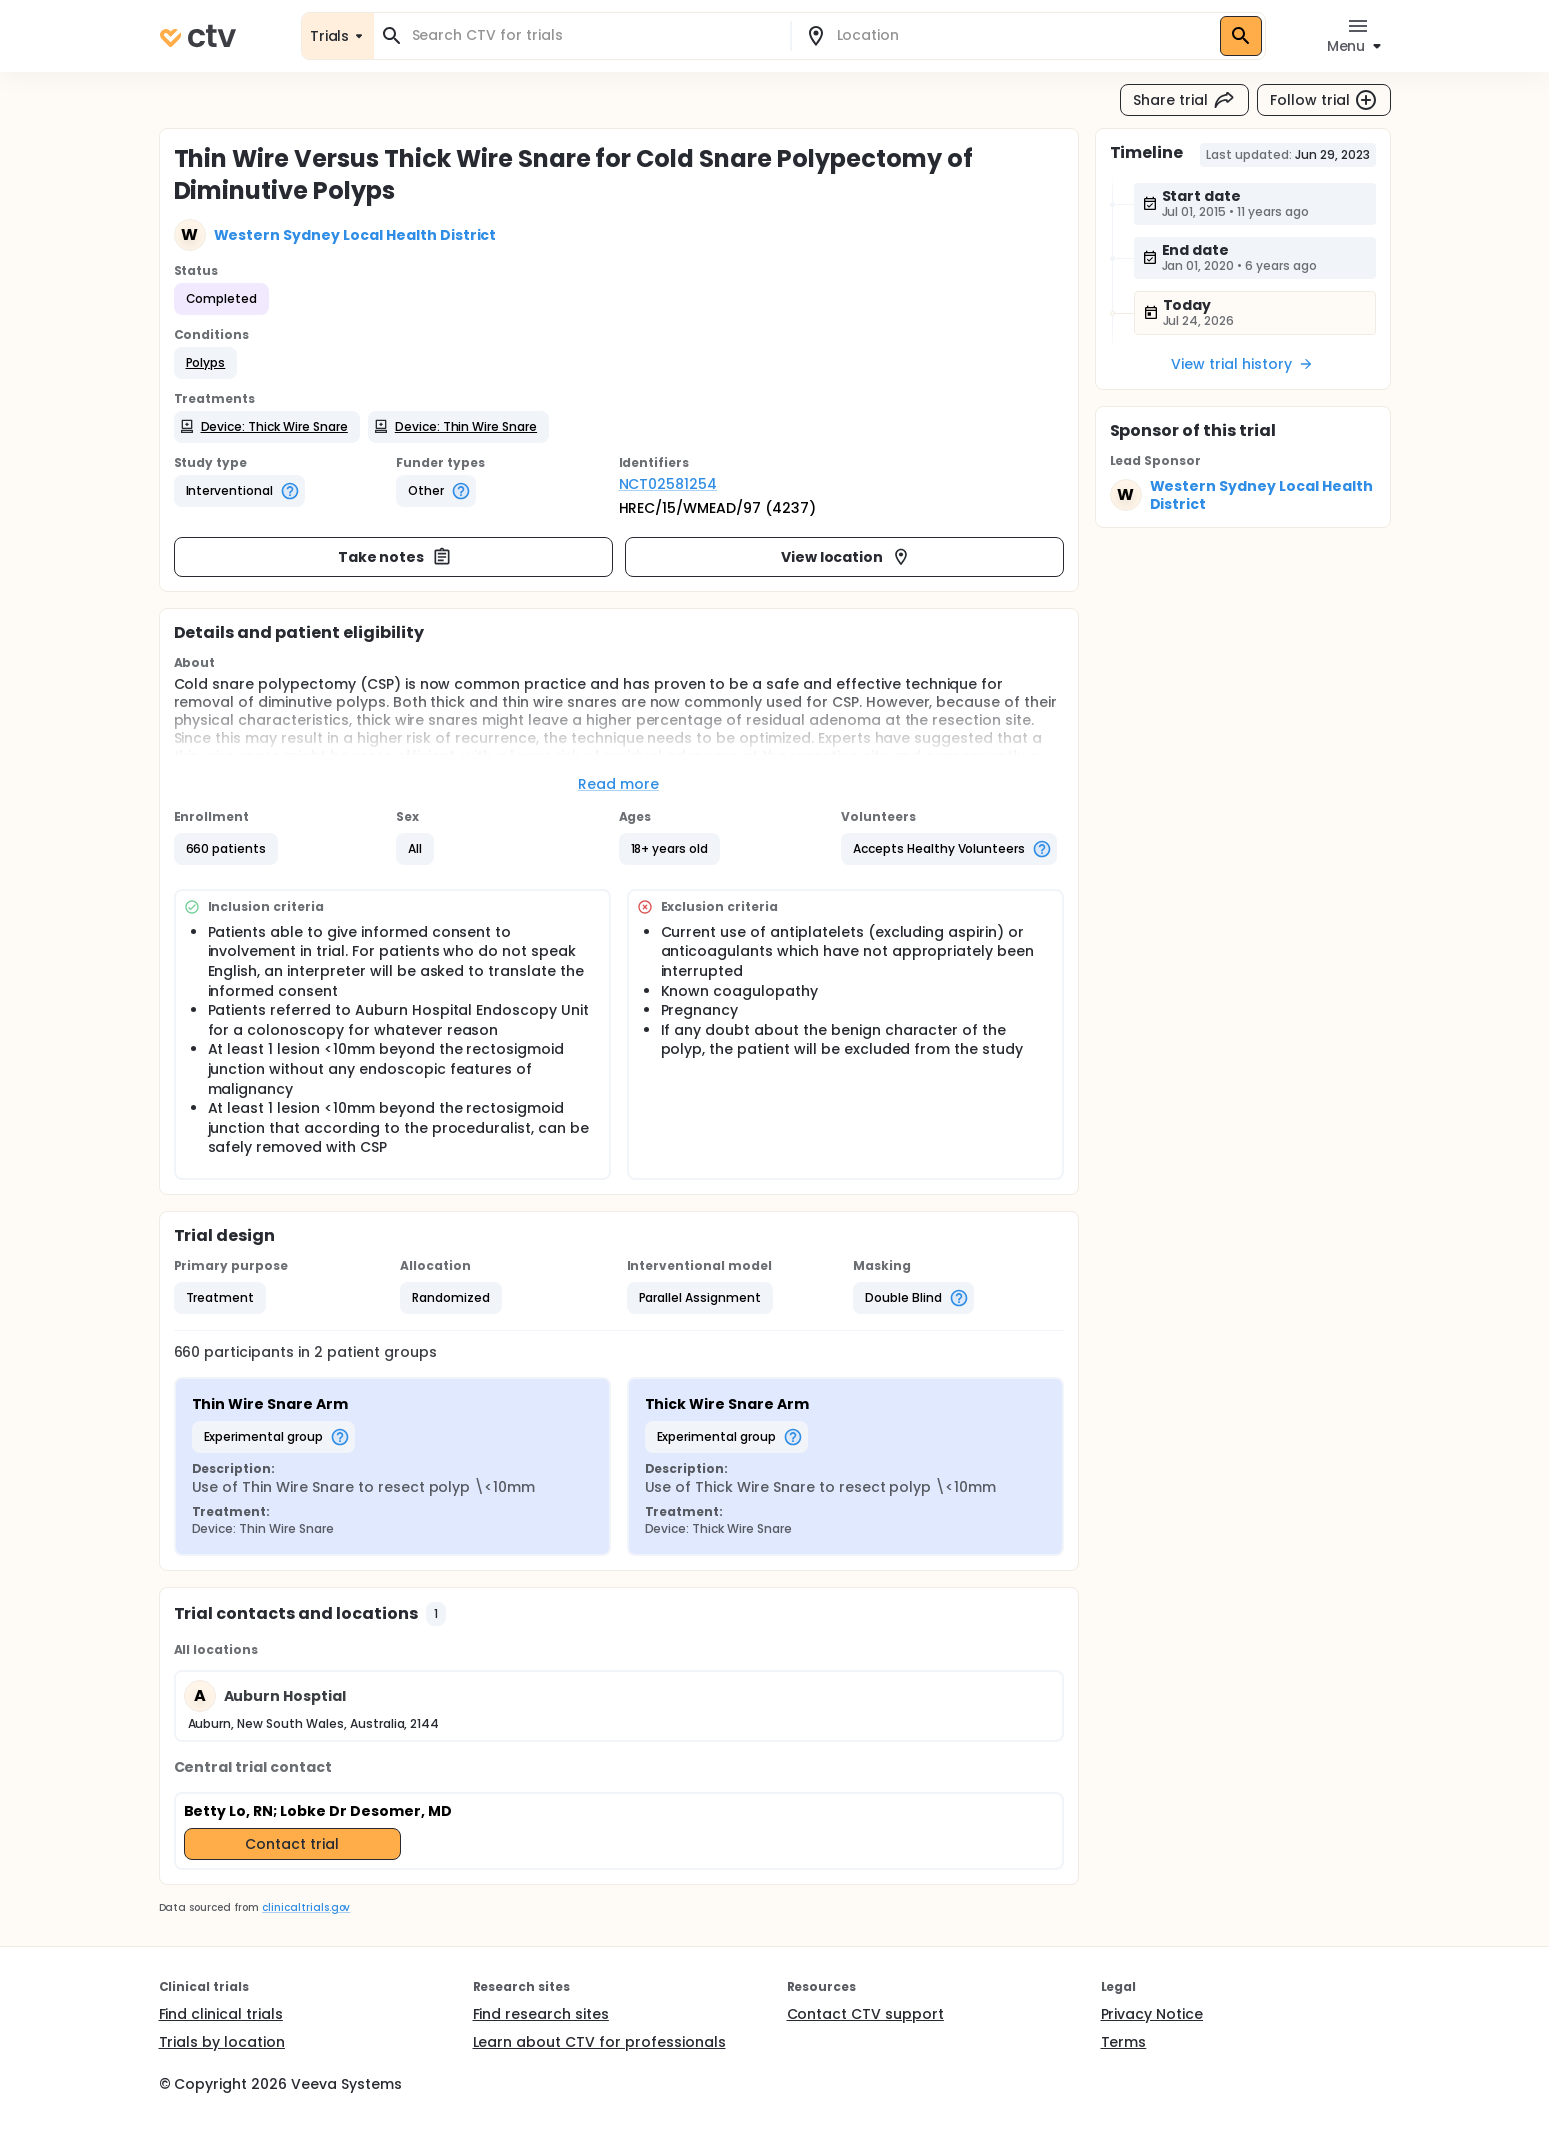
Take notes (395, 557)
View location (846, 557)
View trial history (1242, 364)
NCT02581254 (668, 484)
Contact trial (292, 1844)
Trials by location (222, 2042)
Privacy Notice (1152, 2014)
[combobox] (594, 35)
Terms (1124, 2042)
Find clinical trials (221, 2014)
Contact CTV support (865, 2014)
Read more (618, 784)
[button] (206, 363)
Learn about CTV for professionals (599, 2042)
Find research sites (541, 2014)
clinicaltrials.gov (306, 1907)
